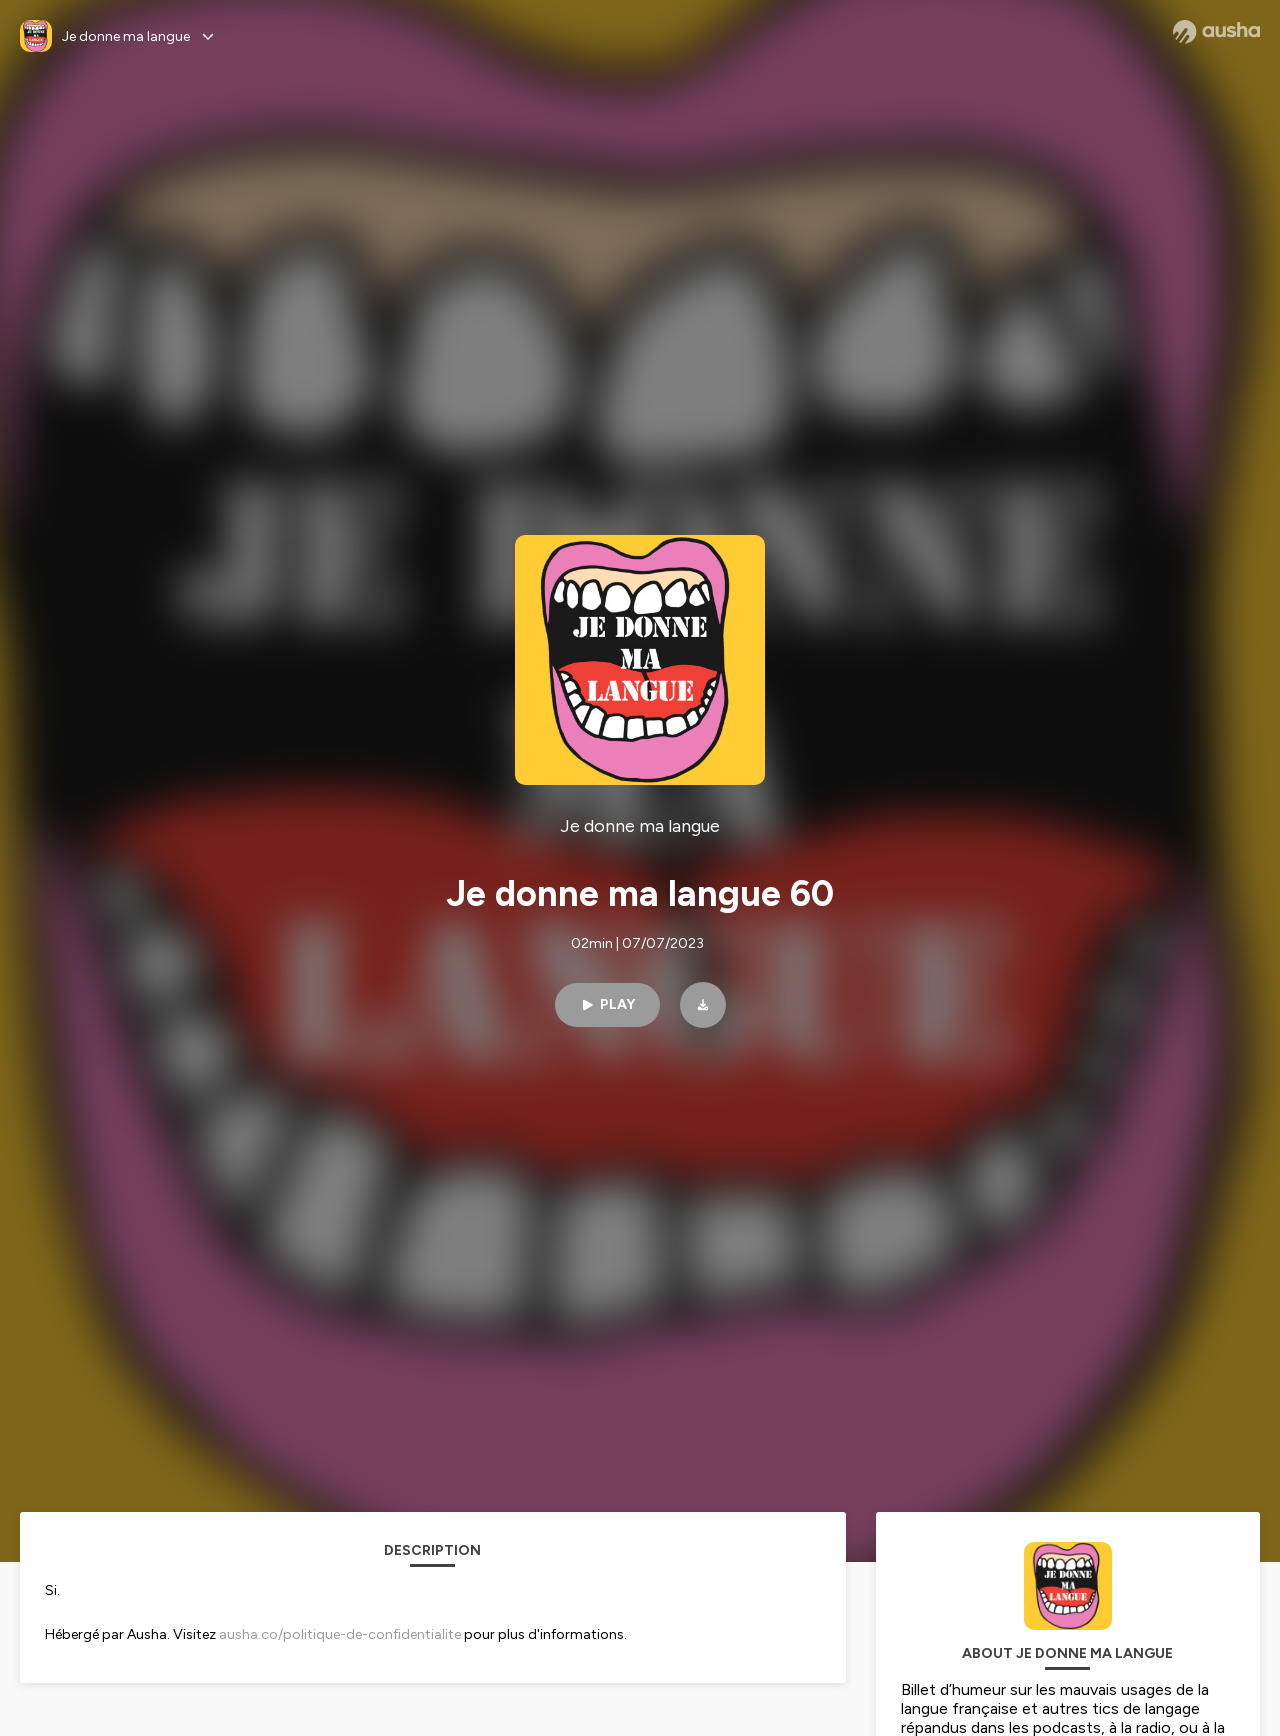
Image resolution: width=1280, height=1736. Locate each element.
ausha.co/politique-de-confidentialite (340, 1634)
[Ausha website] (1216, 32)
